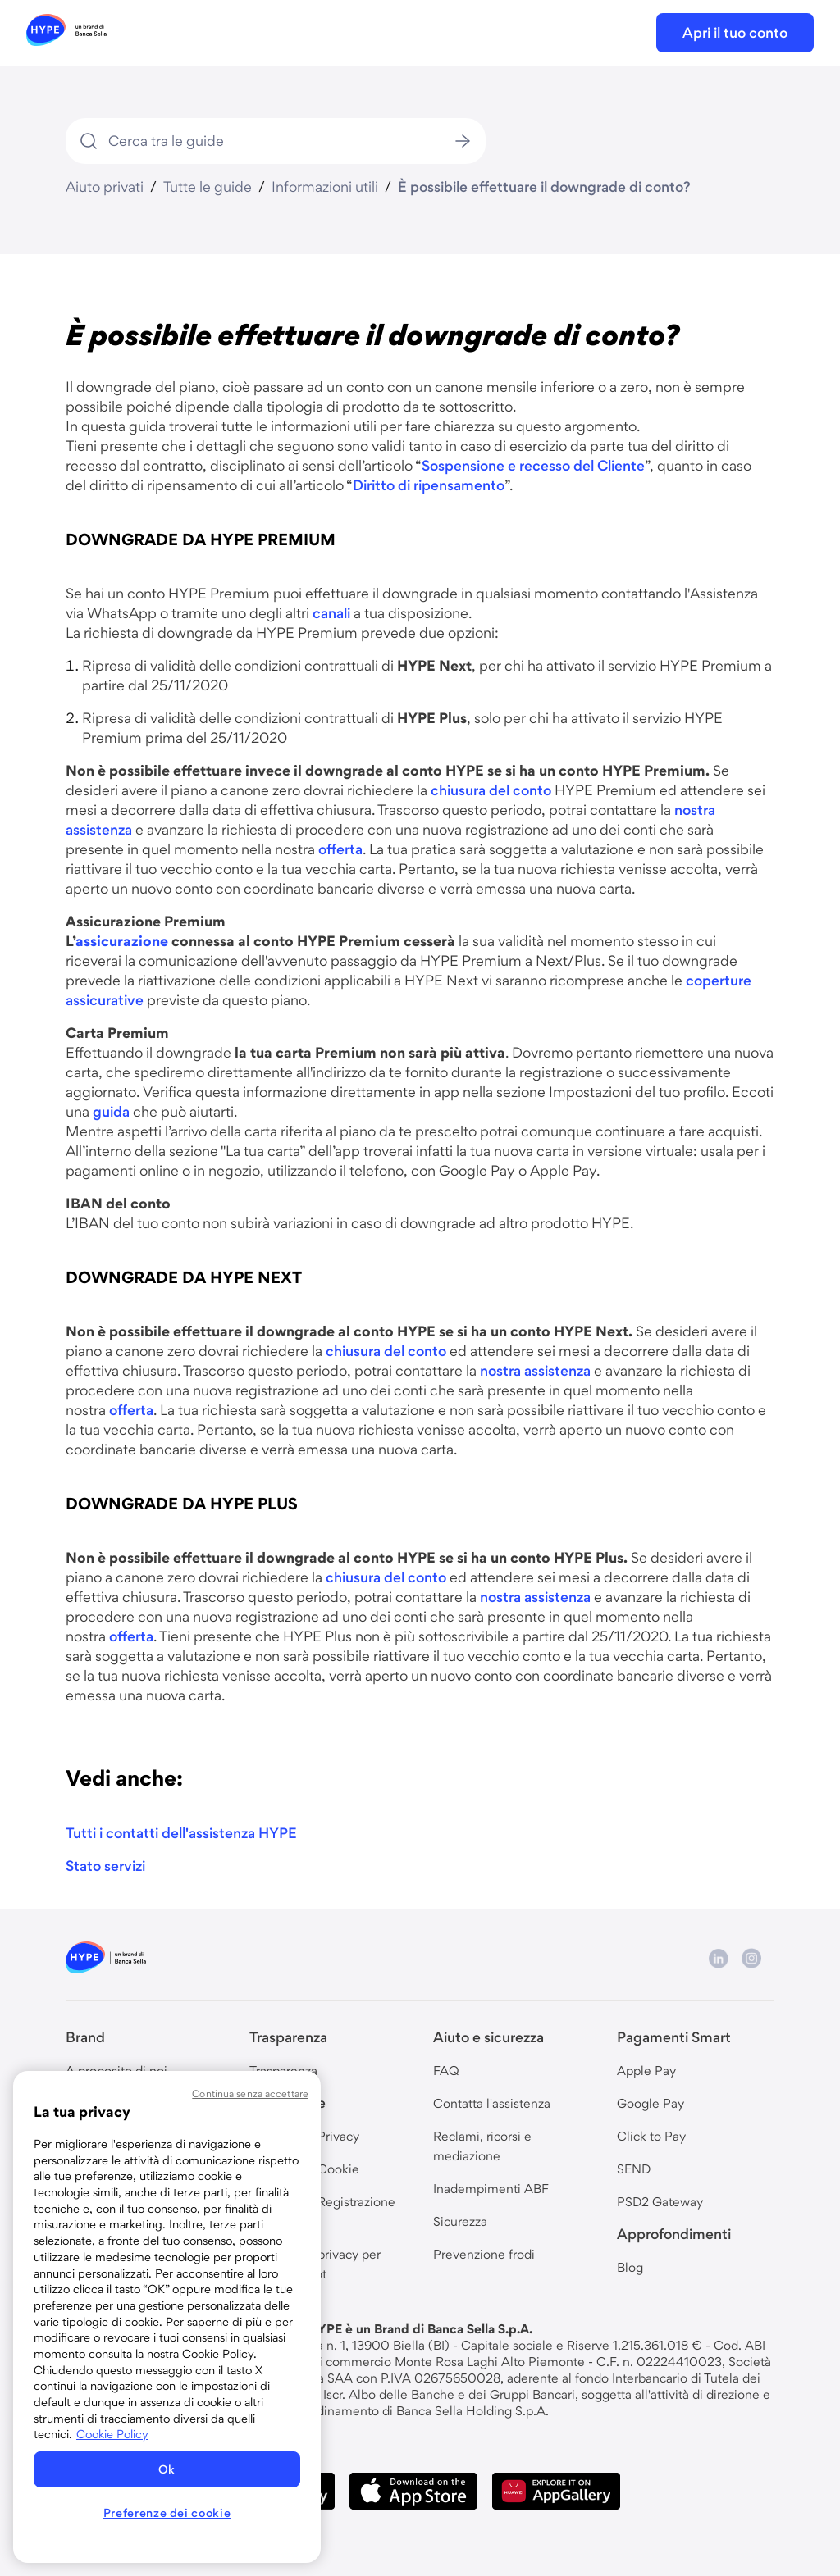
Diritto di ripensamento (428, 485)
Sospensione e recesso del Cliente (533, 465)
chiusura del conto (491, 790)
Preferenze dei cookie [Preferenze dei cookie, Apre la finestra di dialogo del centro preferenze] (167, 2512)
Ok (167, 2469)
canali (331, 612)
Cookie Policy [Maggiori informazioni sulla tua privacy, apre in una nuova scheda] (112, 2434)
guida (111, 1111)
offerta (340, 849)
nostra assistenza (535, 1370)
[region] (167, 2317)
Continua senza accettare (250, 2093)
